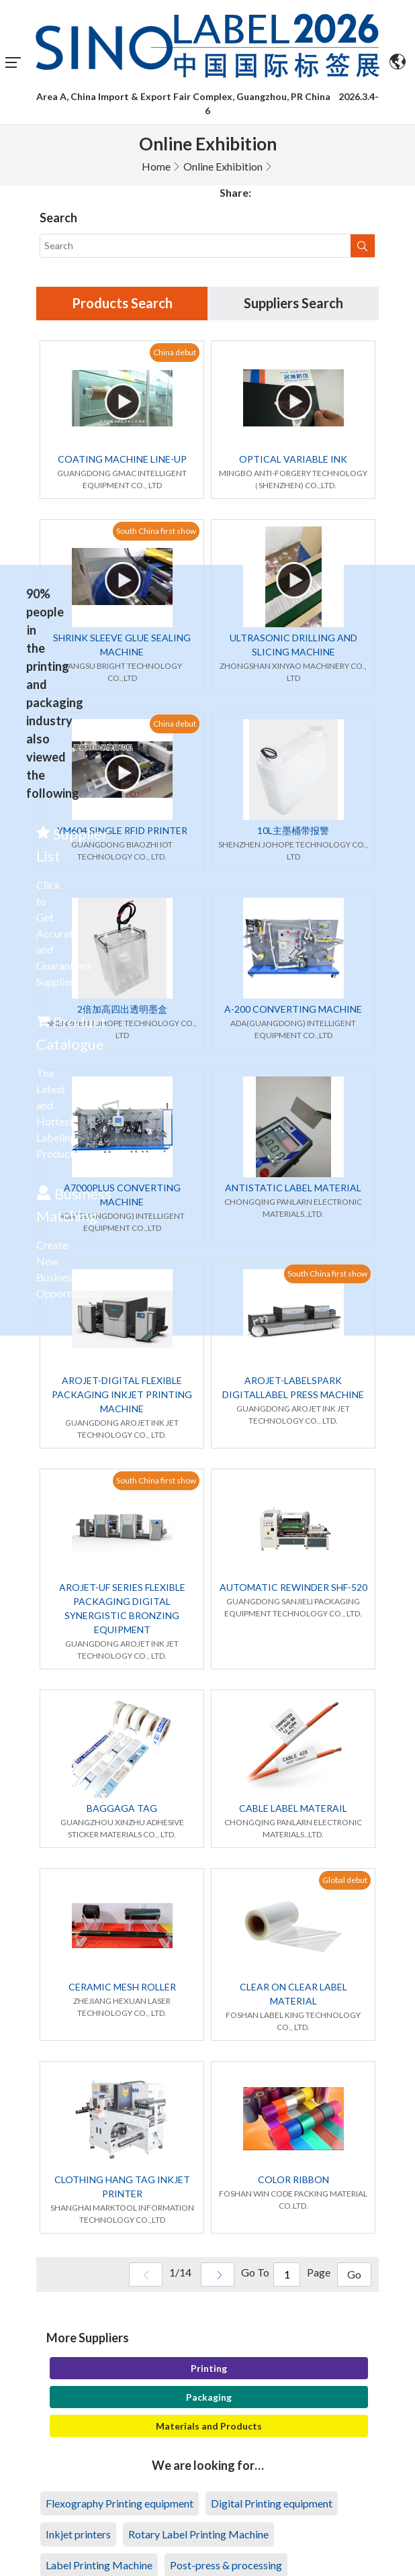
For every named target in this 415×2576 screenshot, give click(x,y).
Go (354, 2274)
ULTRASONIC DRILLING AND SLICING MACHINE (293, 644)
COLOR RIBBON (293, 2179)
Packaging (209, 2397)
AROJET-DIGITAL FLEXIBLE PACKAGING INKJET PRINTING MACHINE (122, 1394)
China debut (174, 352)
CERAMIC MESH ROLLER (122, 1986)
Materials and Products (209, 2426)
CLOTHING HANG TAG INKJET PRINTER (122, 2186)
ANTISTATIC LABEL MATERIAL (293, 1187)
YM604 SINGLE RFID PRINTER (122, 830)
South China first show (156, 531)
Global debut (344, 1880)
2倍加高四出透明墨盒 (122, 1009)
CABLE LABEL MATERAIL (293, 1808)
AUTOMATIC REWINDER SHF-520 (293, 1587)
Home (156, 166)
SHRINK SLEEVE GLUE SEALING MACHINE (122, 644)
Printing (209, 2368)
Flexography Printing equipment (119, 2503)
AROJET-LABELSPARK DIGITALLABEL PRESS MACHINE (293, 1387)
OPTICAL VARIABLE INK (293, 459)
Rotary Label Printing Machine (198, 2534)
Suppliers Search (293, 303)
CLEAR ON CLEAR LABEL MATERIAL (293, 1994)
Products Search (122, 303)
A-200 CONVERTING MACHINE (293, 1009)
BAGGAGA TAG (122, 1808)
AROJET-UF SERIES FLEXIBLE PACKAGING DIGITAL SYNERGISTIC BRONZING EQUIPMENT (122, 1608)
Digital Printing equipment (271, 2503)
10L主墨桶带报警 (293, 830)
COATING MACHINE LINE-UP (122, 459)
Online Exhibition (223, 166)
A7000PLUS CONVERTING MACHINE (122, 1194)
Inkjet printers (78, 2534)
